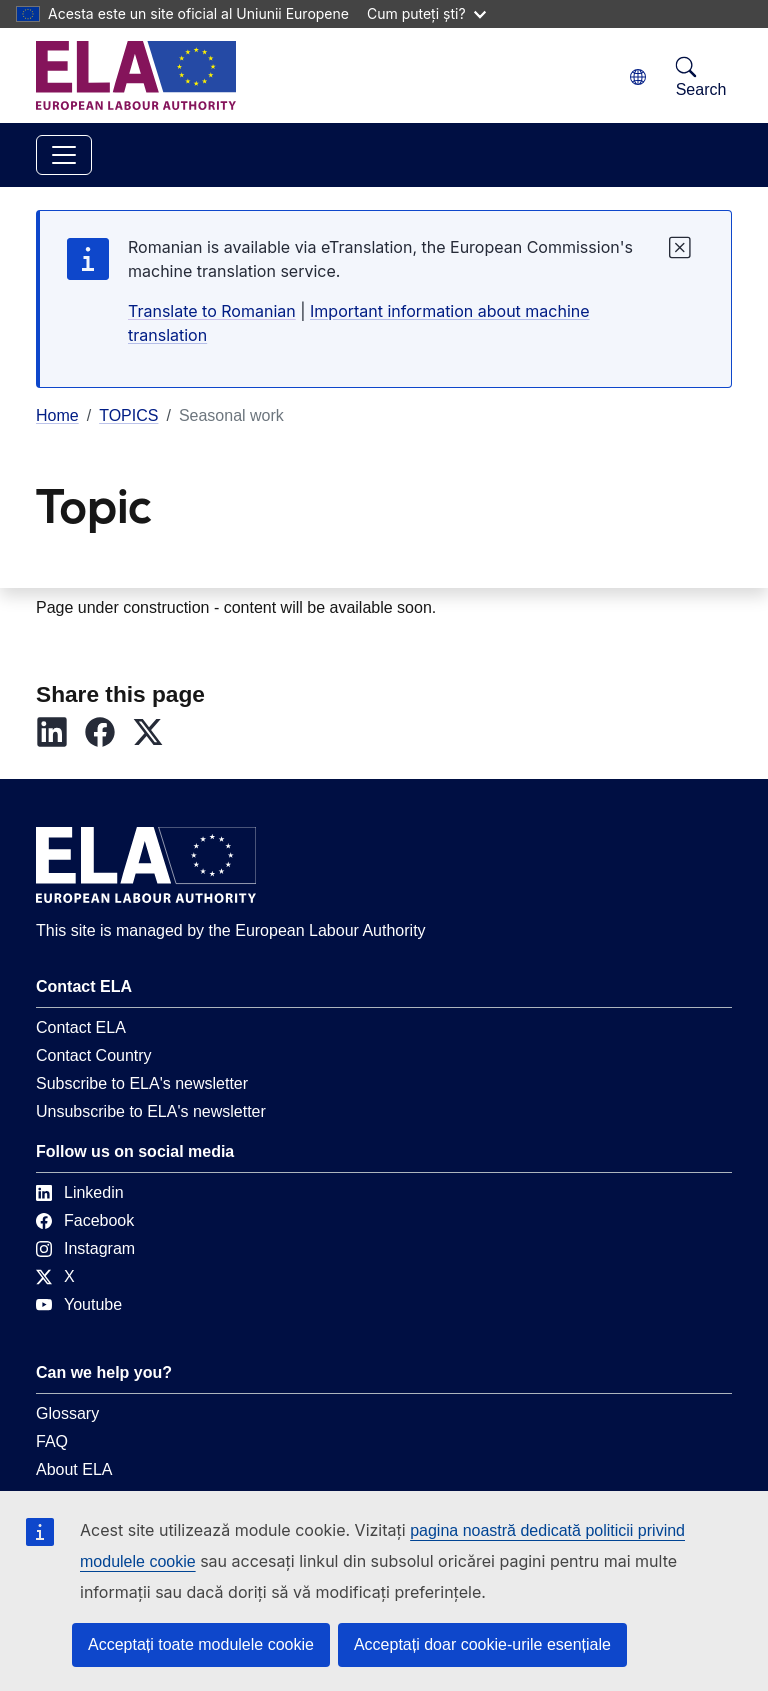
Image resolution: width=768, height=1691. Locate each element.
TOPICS (128, 415)
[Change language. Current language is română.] (638, 77)
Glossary (67, 1421)
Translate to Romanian (212, 311)
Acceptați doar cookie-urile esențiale (482, 1644)
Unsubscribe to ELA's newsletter (151, 1119)
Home (57, 415)
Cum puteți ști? (426, 13)
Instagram (85, 1256)
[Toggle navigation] (64, 155)
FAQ (52, 1449)
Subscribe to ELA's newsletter (142, 1091)
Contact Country (94, 1063)
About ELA (74, 1477)
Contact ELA (81, 1035)
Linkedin (80, 1200)
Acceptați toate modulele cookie (201, 1644)
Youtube (79, 1312)
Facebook (85, 1228)
